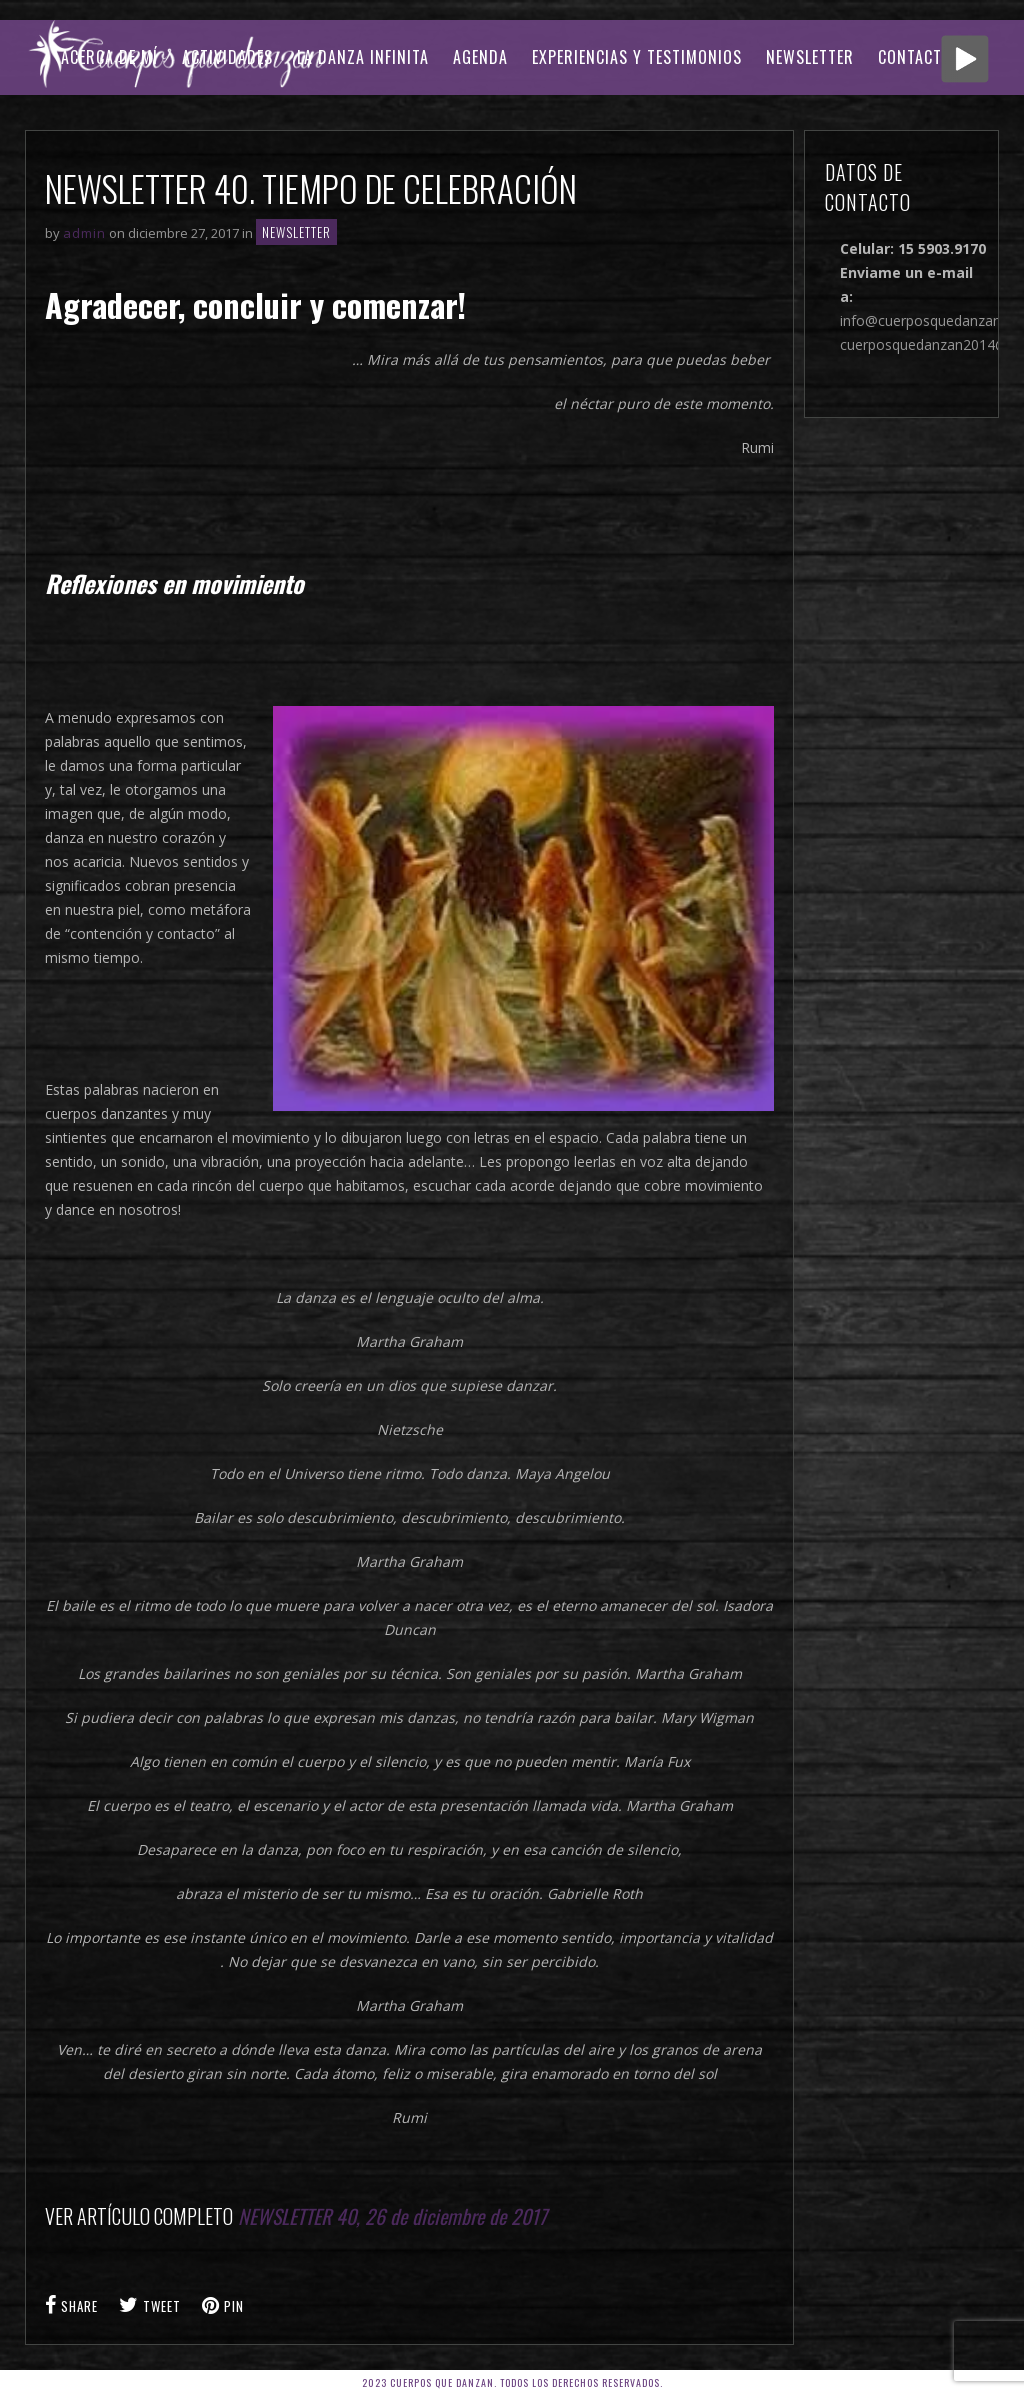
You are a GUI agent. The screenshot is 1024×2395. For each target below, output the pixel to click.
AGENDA (480, 57)
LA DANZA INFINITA (363, 57)
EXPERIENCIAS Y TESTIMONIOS (637, 57)
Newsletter (810, 57)
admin (84, 233)
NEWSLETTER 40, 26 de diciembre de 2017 (392, 2216)
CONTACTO (915, 57)
